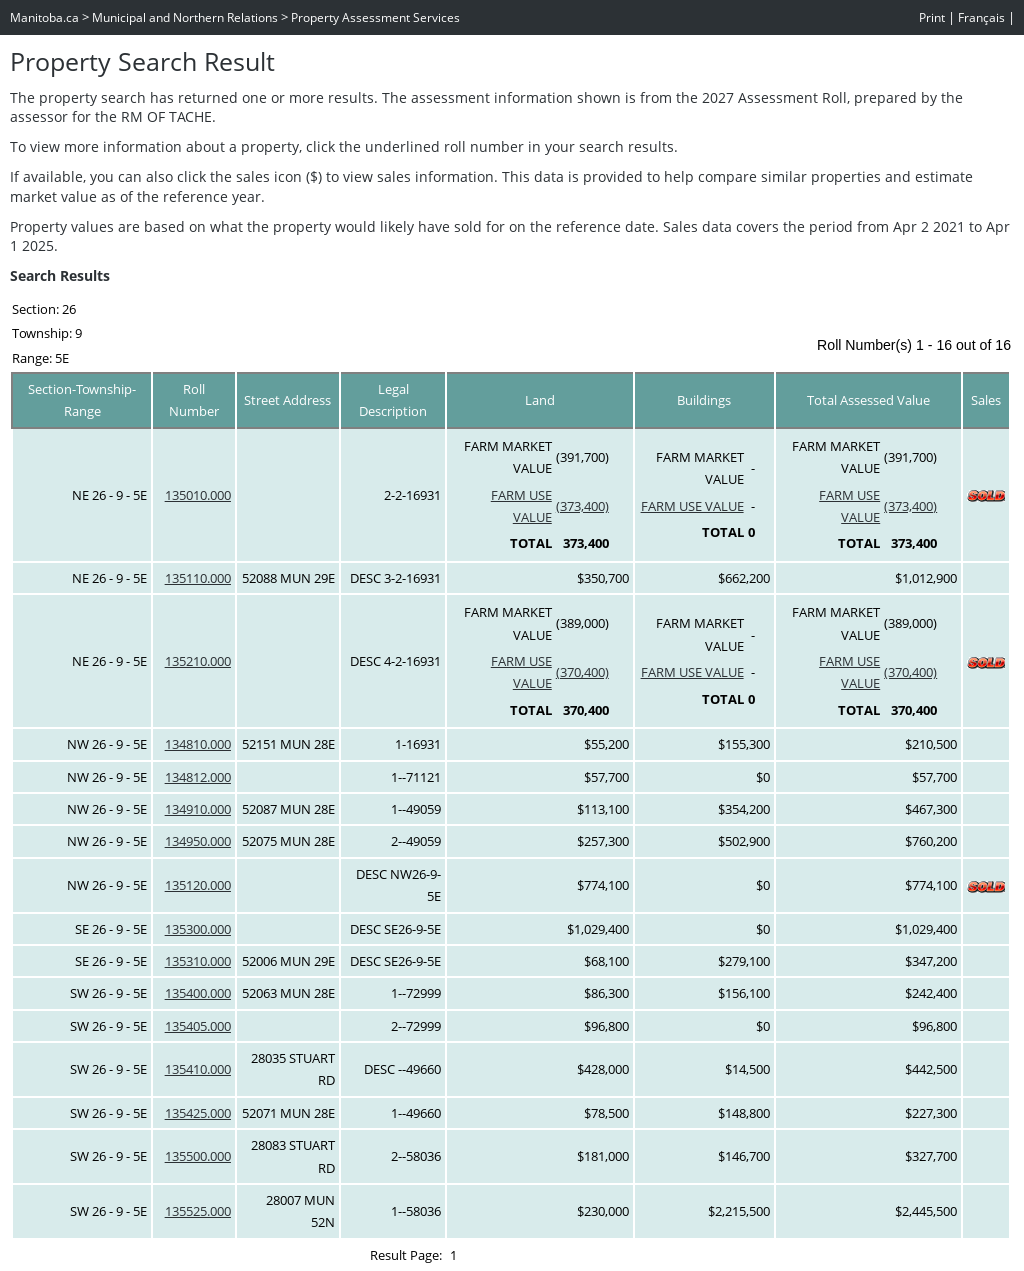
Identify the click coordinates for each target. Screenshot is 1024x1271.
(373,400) (582, 506)
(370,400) (582, 672)
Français (981, 17)
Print (932, 17)
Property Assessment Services (375, 17)
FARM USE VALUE (692, 506)
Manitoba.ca (44, 17)
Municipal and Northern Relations (185, 17)
